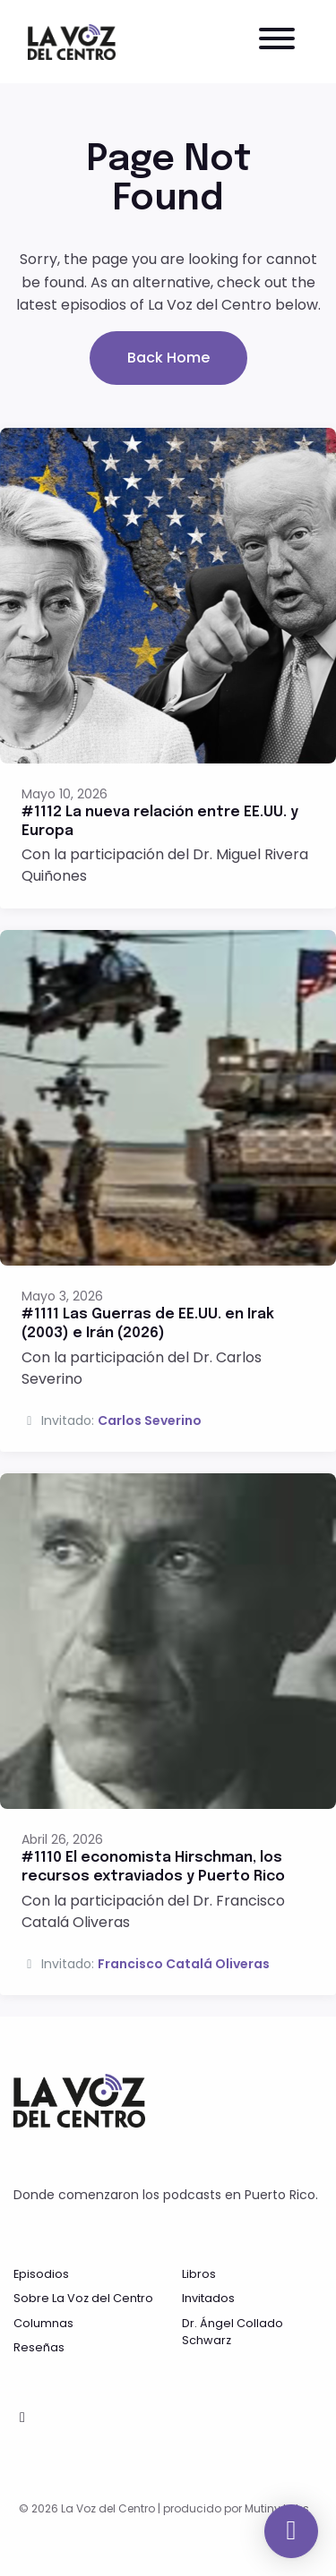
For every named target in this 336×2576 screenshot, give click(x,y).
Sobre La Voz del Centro (83, 2298)
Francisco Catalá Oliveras (184, 1964)
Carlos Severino (150, 1420)
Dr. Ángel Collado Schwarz (232, 2332)
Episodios (41, 2274)
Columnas (43, 2323)
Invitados (208, 2298)
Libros (199, 2274)
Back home (168, 357)
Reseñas (39, 2347)
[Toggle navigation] (277, 41)
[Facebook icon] (22, 2417)
